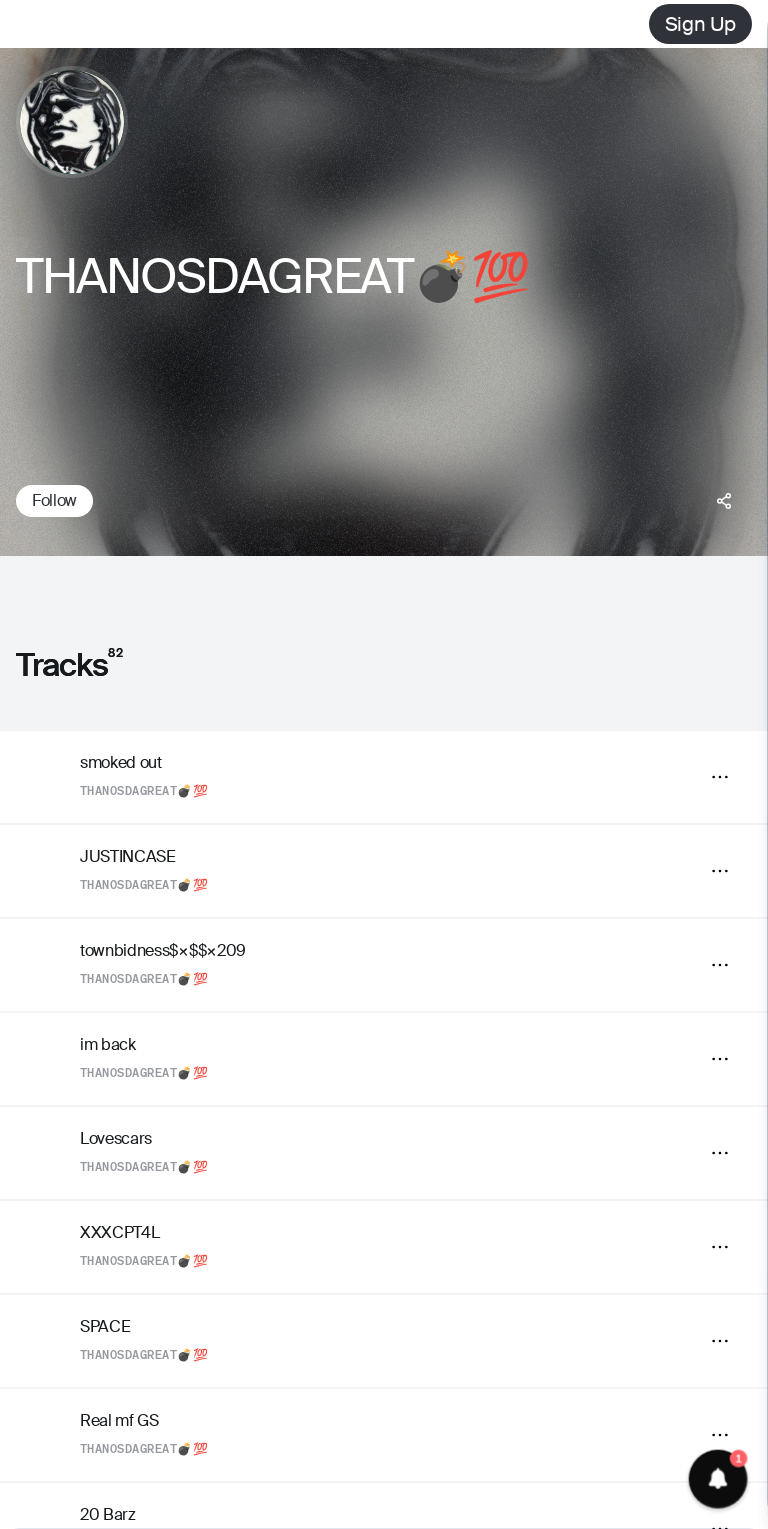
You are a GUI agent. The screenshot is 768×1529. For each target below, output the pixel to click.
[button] (718, 1479)
